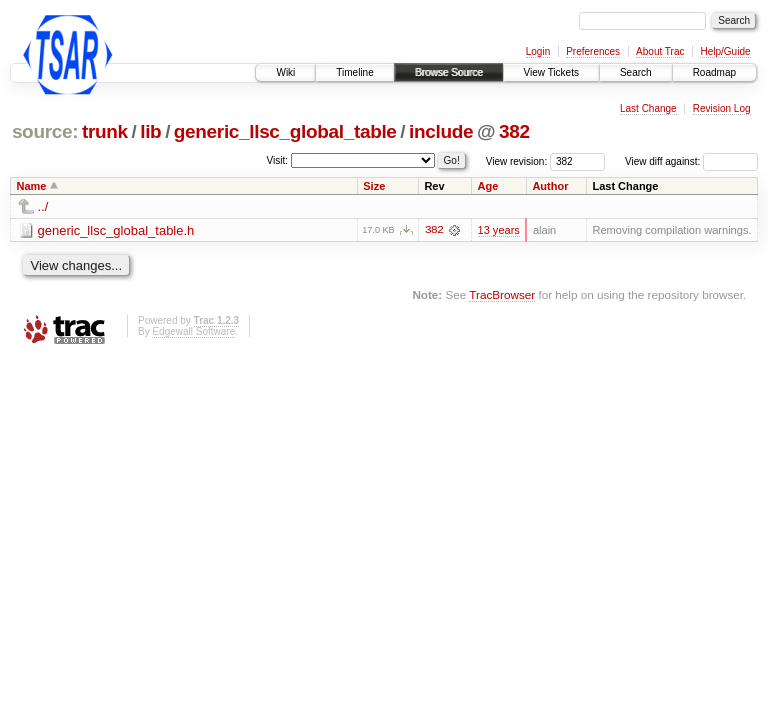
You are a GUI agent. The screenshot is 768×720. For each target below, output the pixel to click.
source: (45, 131)
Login (538, 51)
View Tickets (551, 72)
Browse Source (449, 72)
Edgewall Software (193, 331)
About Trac (660, 51)
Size (374, 186)
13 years (499, 230)
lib (150, 131)
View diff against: (691, 161)
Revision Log (722, 108)
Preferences (593, 51)
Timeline (354, 72)
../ (43, 206)
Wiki (285, 72)
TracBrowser (502, 294)
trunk (105, 131)
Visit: (278, 160)
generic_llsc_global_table (285, 131)
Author (550, 186)
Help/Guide (725, 51)
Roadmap (714, 72)
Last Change (648, 108)
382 (514, 131)
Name (32, 186)
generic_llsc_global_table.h (116, 230)
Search (636, 72)
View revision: (517, 161)
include (441, 131)
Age (487, 186)
